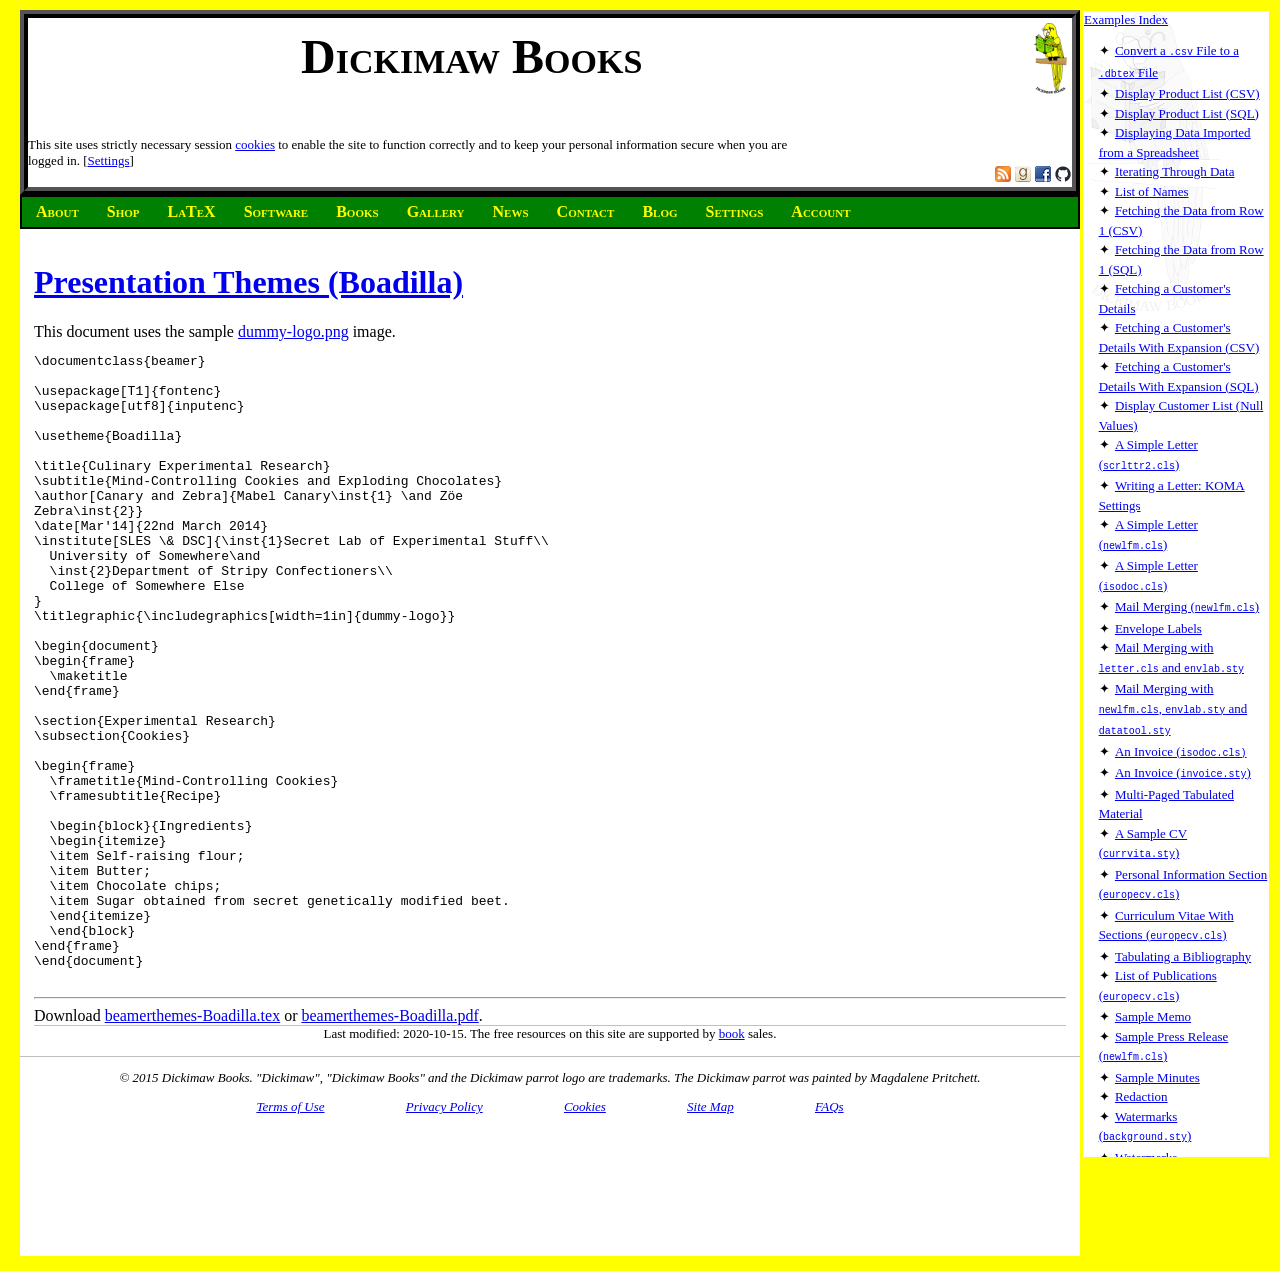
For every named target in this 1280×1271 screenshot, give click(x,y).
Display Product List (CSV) (1187, 91)
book (732, 1159)
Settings (109, 160)
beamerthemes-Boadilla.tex (192, 1141)
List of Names (1152, 189)
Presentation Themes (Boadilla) (248, 282)
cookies (255, 144)
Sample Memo (1153, 1001)
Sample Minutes (1157, 1061)
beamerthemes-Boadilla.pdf (389, 1141)
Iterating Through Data (1175, 169)
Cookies (585, 1232)
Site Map (710, 1232)
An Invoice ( (1181, 742)
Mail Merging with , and (1173, 701)
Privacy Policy (444, 1232)
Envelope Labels (1158, 622)
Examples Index (1126, 19)
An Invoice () (1183, 762)
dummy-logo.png (293, 331)
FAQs (829, 1232)
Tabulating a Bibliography (1183, 942)
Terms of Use (290, 1232)
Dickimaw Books (471, 56)
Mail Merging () (1187, 601)
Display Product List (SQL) (1187, 111)
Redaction (1141, 1080)
